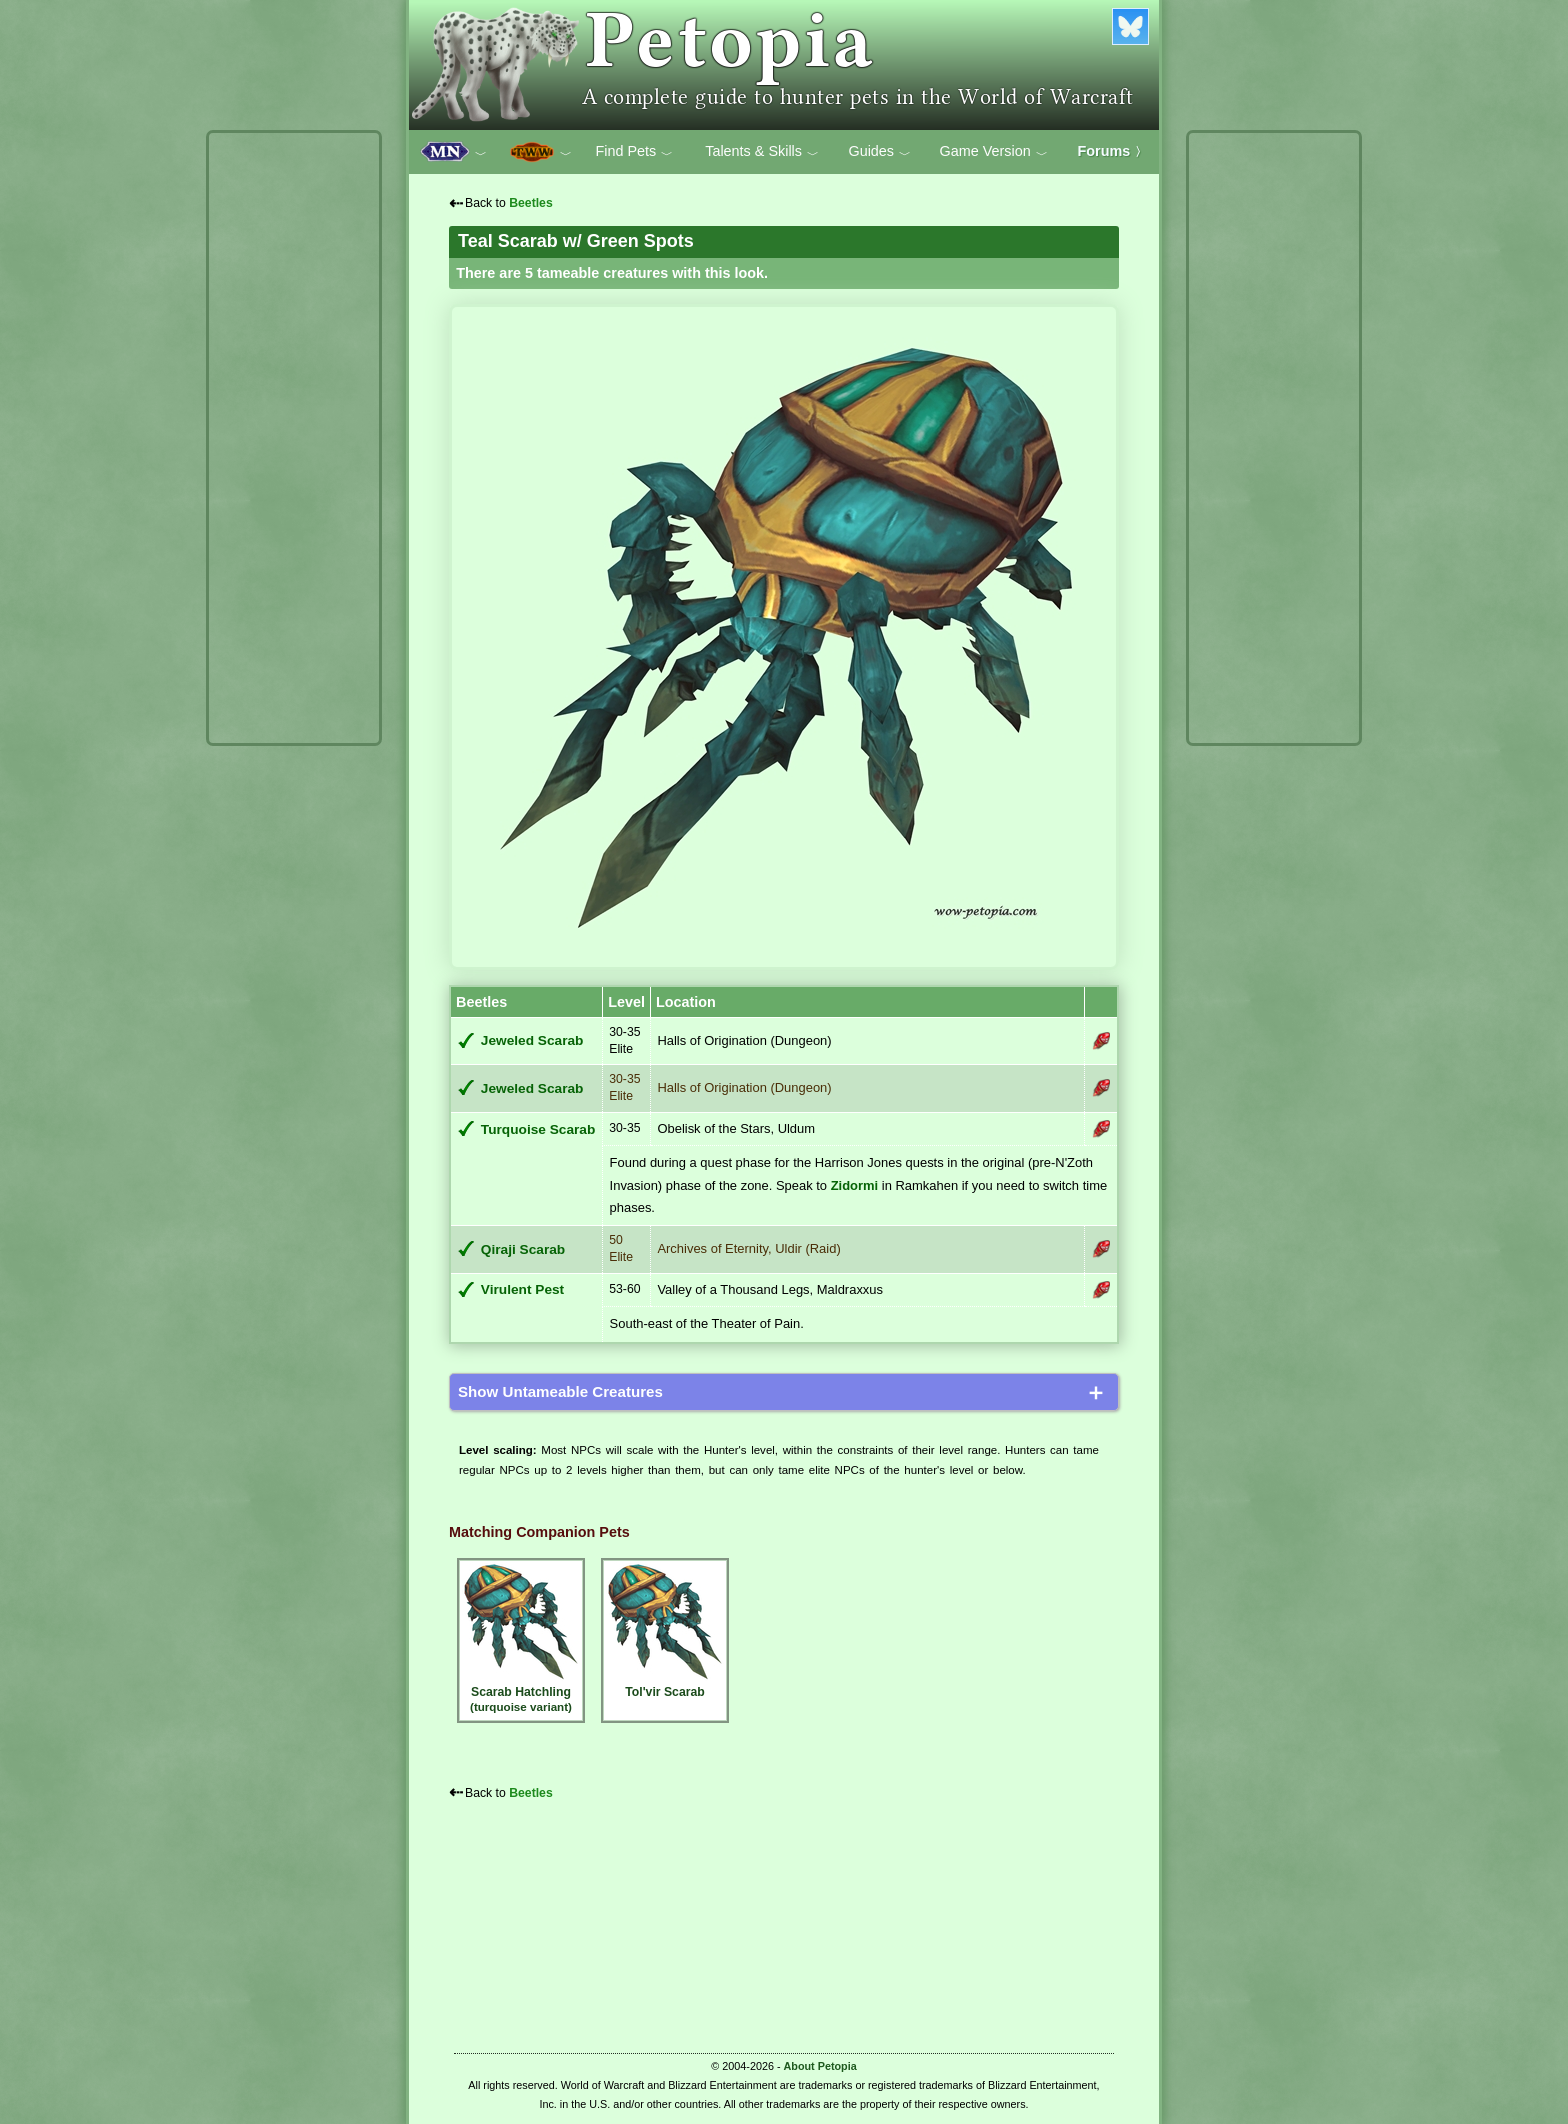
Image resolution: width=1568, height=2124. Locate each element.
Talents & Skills (762, 152)
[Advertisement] (294, 438)
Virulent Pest (522, 1289)
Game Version (994, 152)
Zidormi (855, 1185)
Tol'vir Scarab (665, 1630)
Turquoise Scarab (538, 1129)
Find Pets (634, 152)
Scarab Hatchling (521, 1638)
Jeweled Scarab (532, 1040)
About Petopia (820, 2066)
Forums (1113, 151)
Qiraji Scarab (523, 1249)
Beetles (531, 203)
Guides (879, 152)
